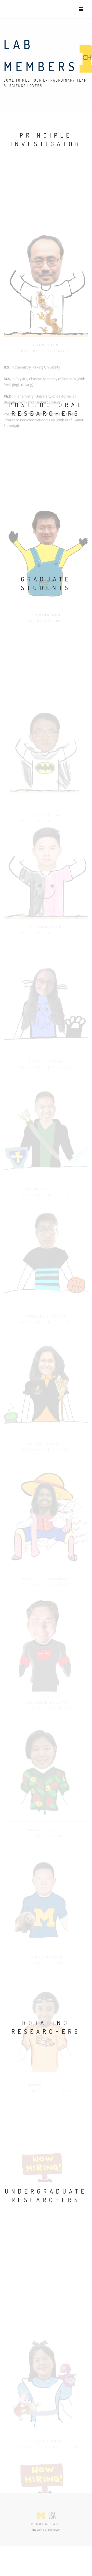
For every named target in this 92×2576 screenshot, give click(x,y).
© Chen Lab (44, 2524)
